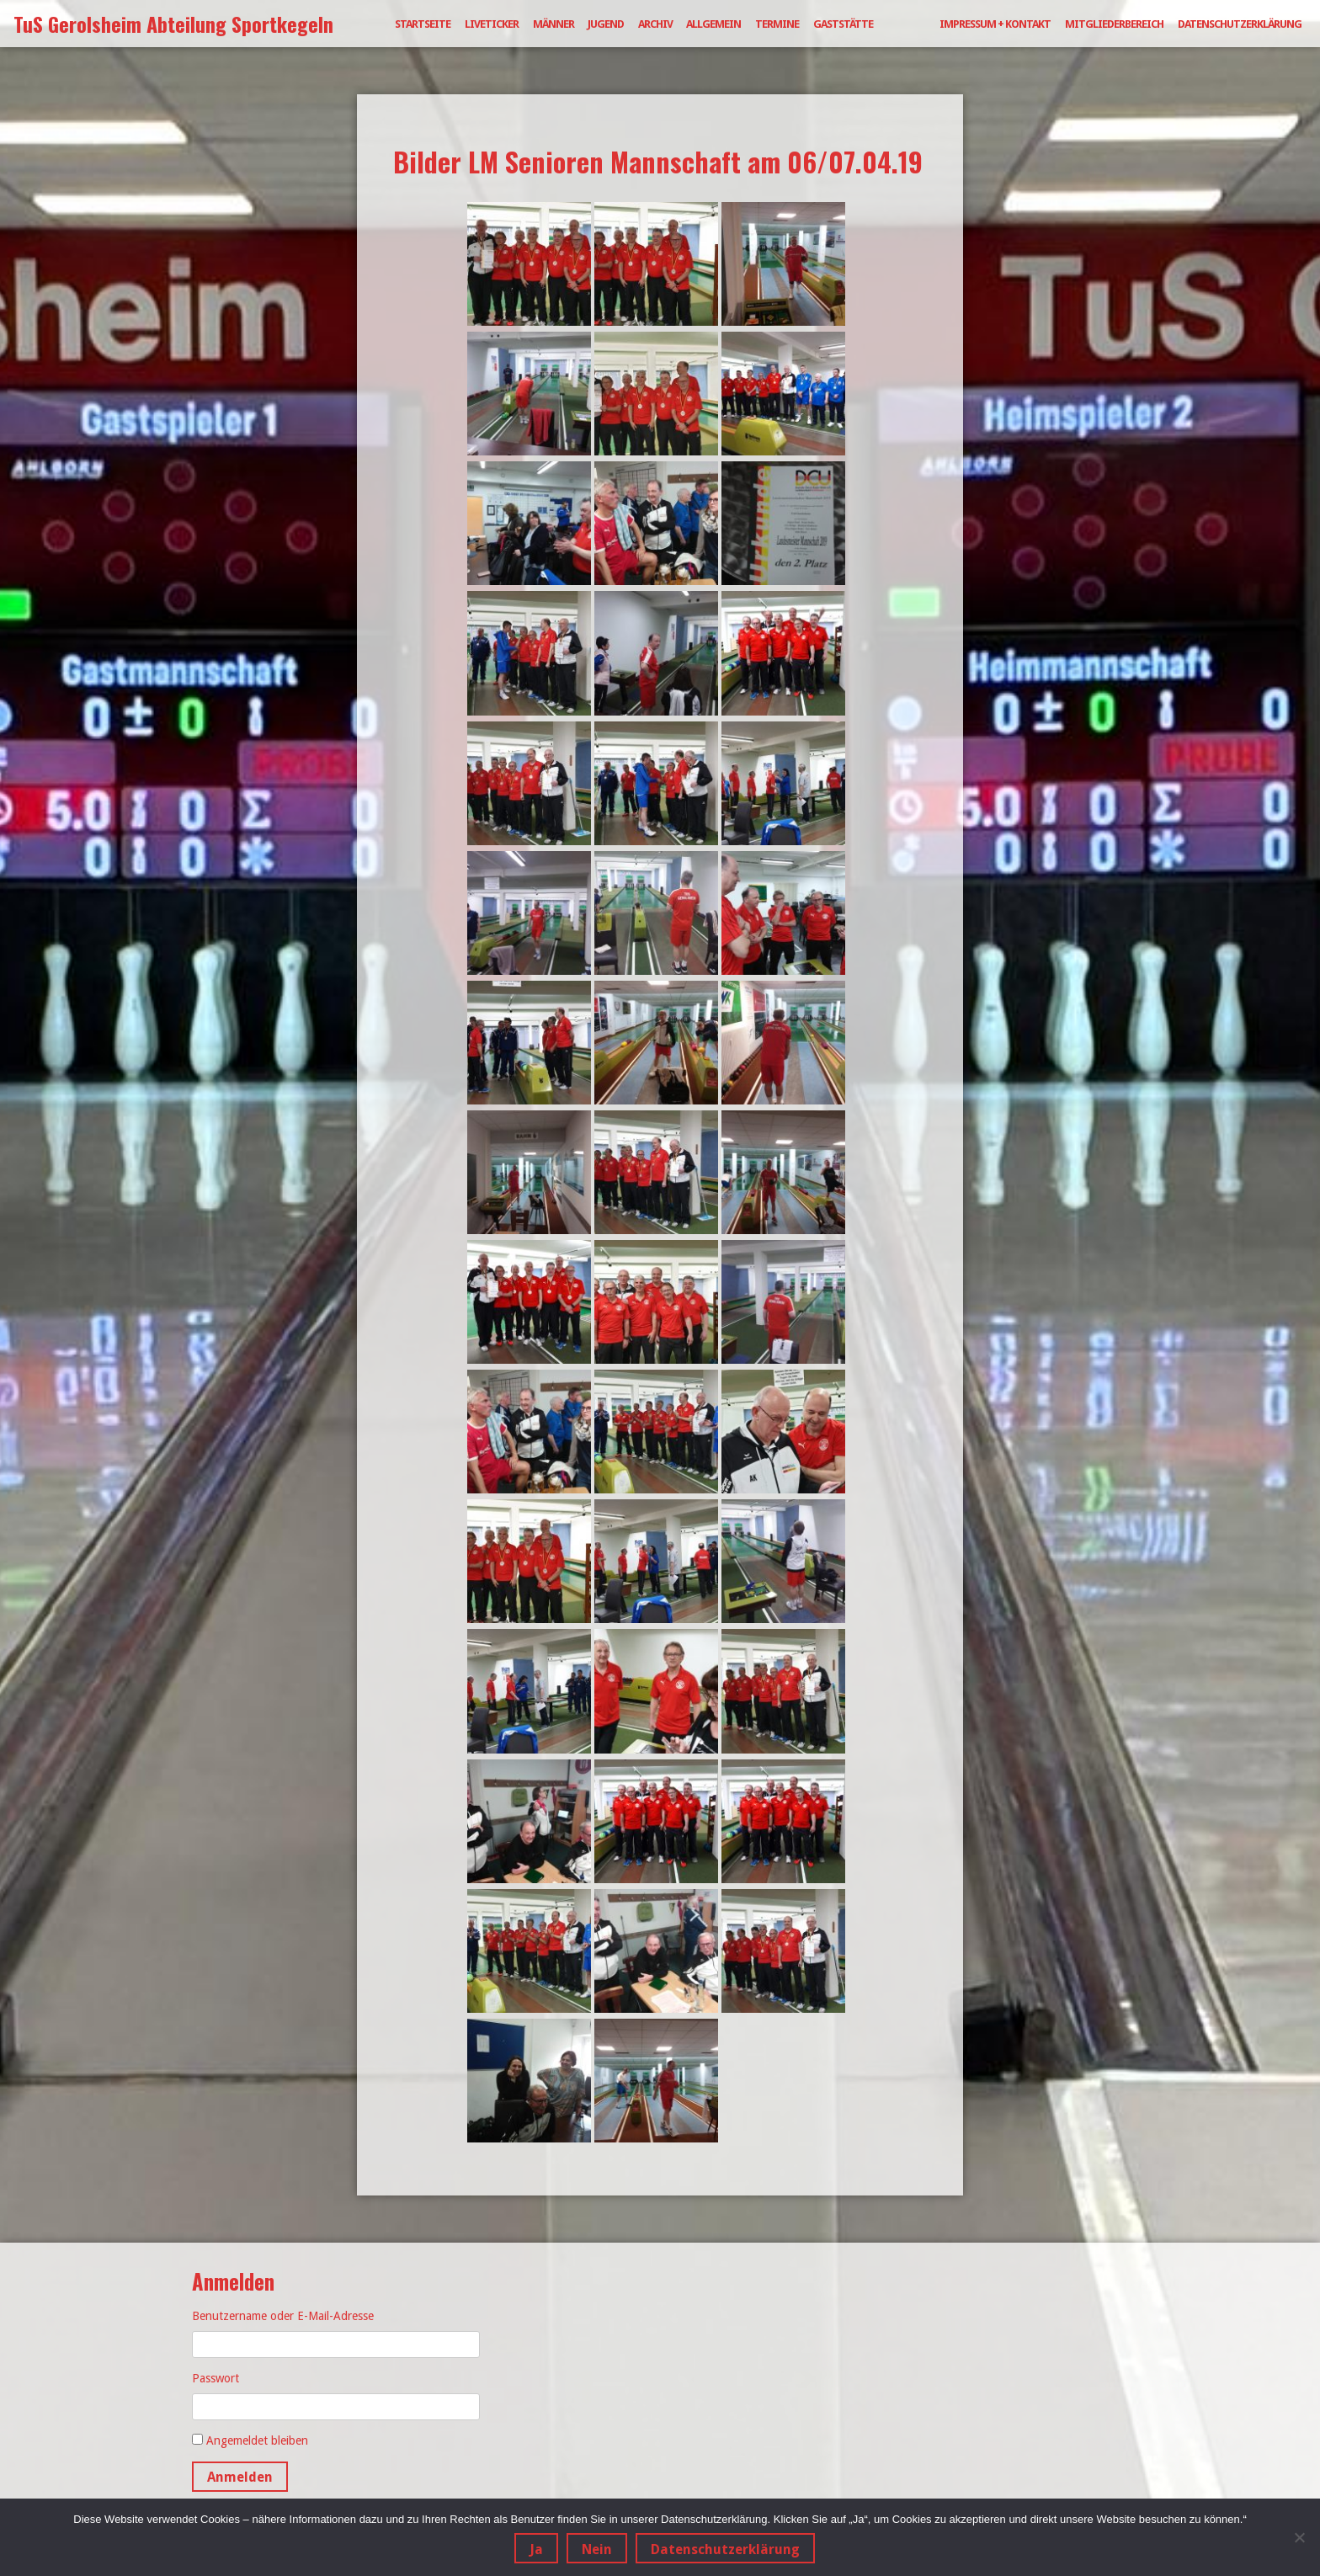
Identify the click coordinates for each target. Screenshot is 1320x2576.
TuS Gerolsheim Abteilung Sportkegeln (173, 23)
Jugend (606, 24)
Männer (553, 24)
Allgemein (713, 24)
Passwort (215, 2378)
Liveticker (492, 24)
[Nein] (1299, 2537)
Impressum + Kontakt (995, 24)
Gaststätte (843, 24)
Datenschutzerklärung (1239, 24)
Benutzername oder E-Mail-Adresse (283, 2316)
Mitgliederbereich (1114, 24)
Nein (597, 2549)
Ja (536, 2549)
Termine (777, 24)
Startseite (422, 24)
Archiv (655, 24)
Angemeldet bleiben (257, 2440)
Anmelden (240, 2477)
